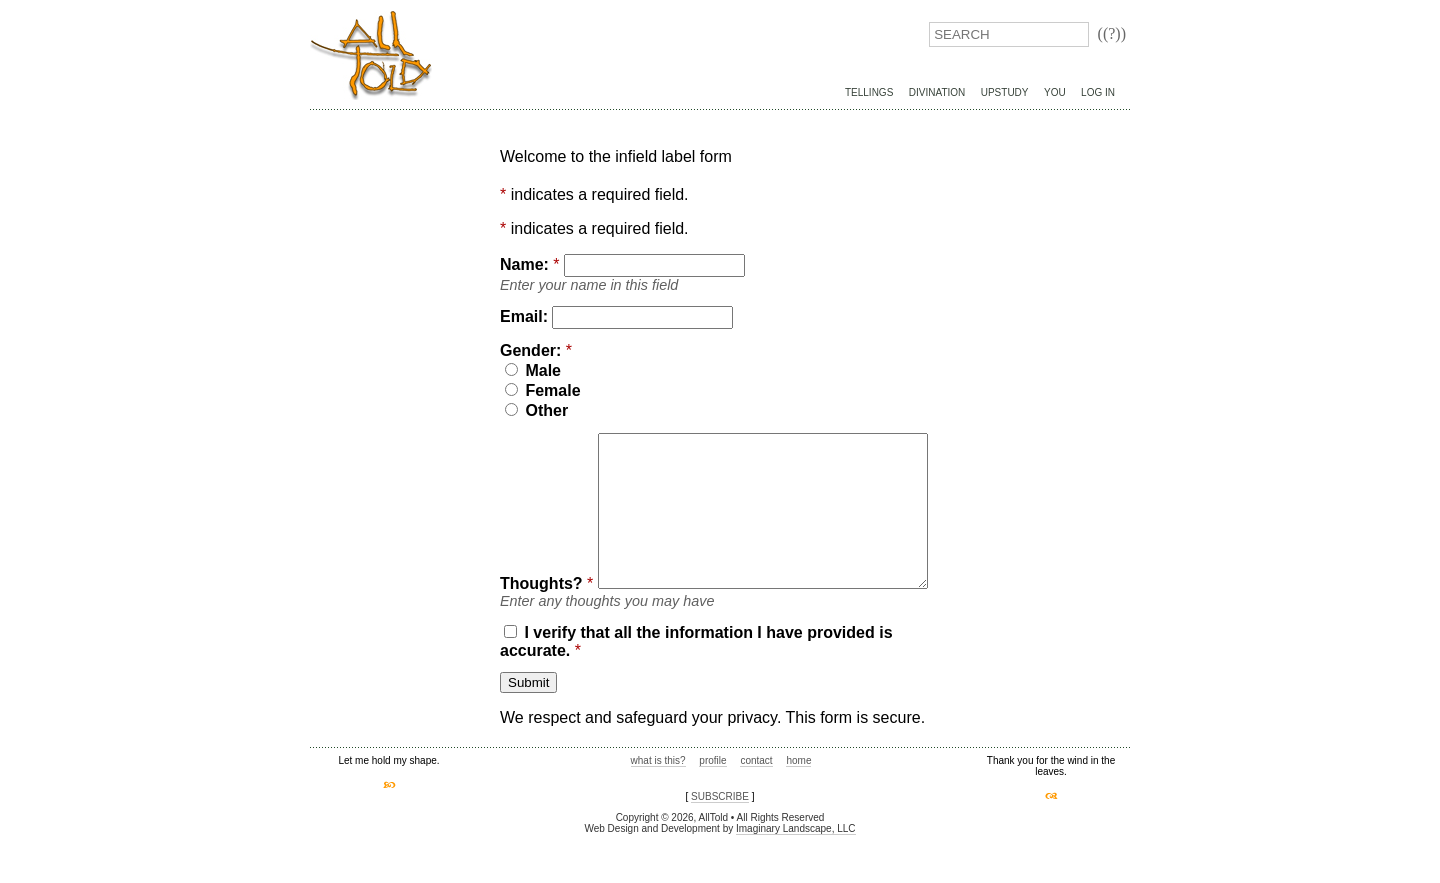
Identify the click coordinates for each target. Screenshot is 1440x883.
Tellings (869, 92)
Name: (524, 264)
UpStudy (1005, 92)
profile (712, 808)
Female (543, 390)
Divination (937, 92)
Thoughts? (541, 441)
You (1055, 92)
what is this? (658, 808)
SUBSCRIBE (720, 844)
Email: (524, 316)
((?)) (1112, 33)
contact (756, 808)
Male (533, 370)
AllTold (371, 55)
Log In (1098, 92)
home (798, 808)
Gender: (530, 350)
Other (536, 410)
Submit (528, 730)
